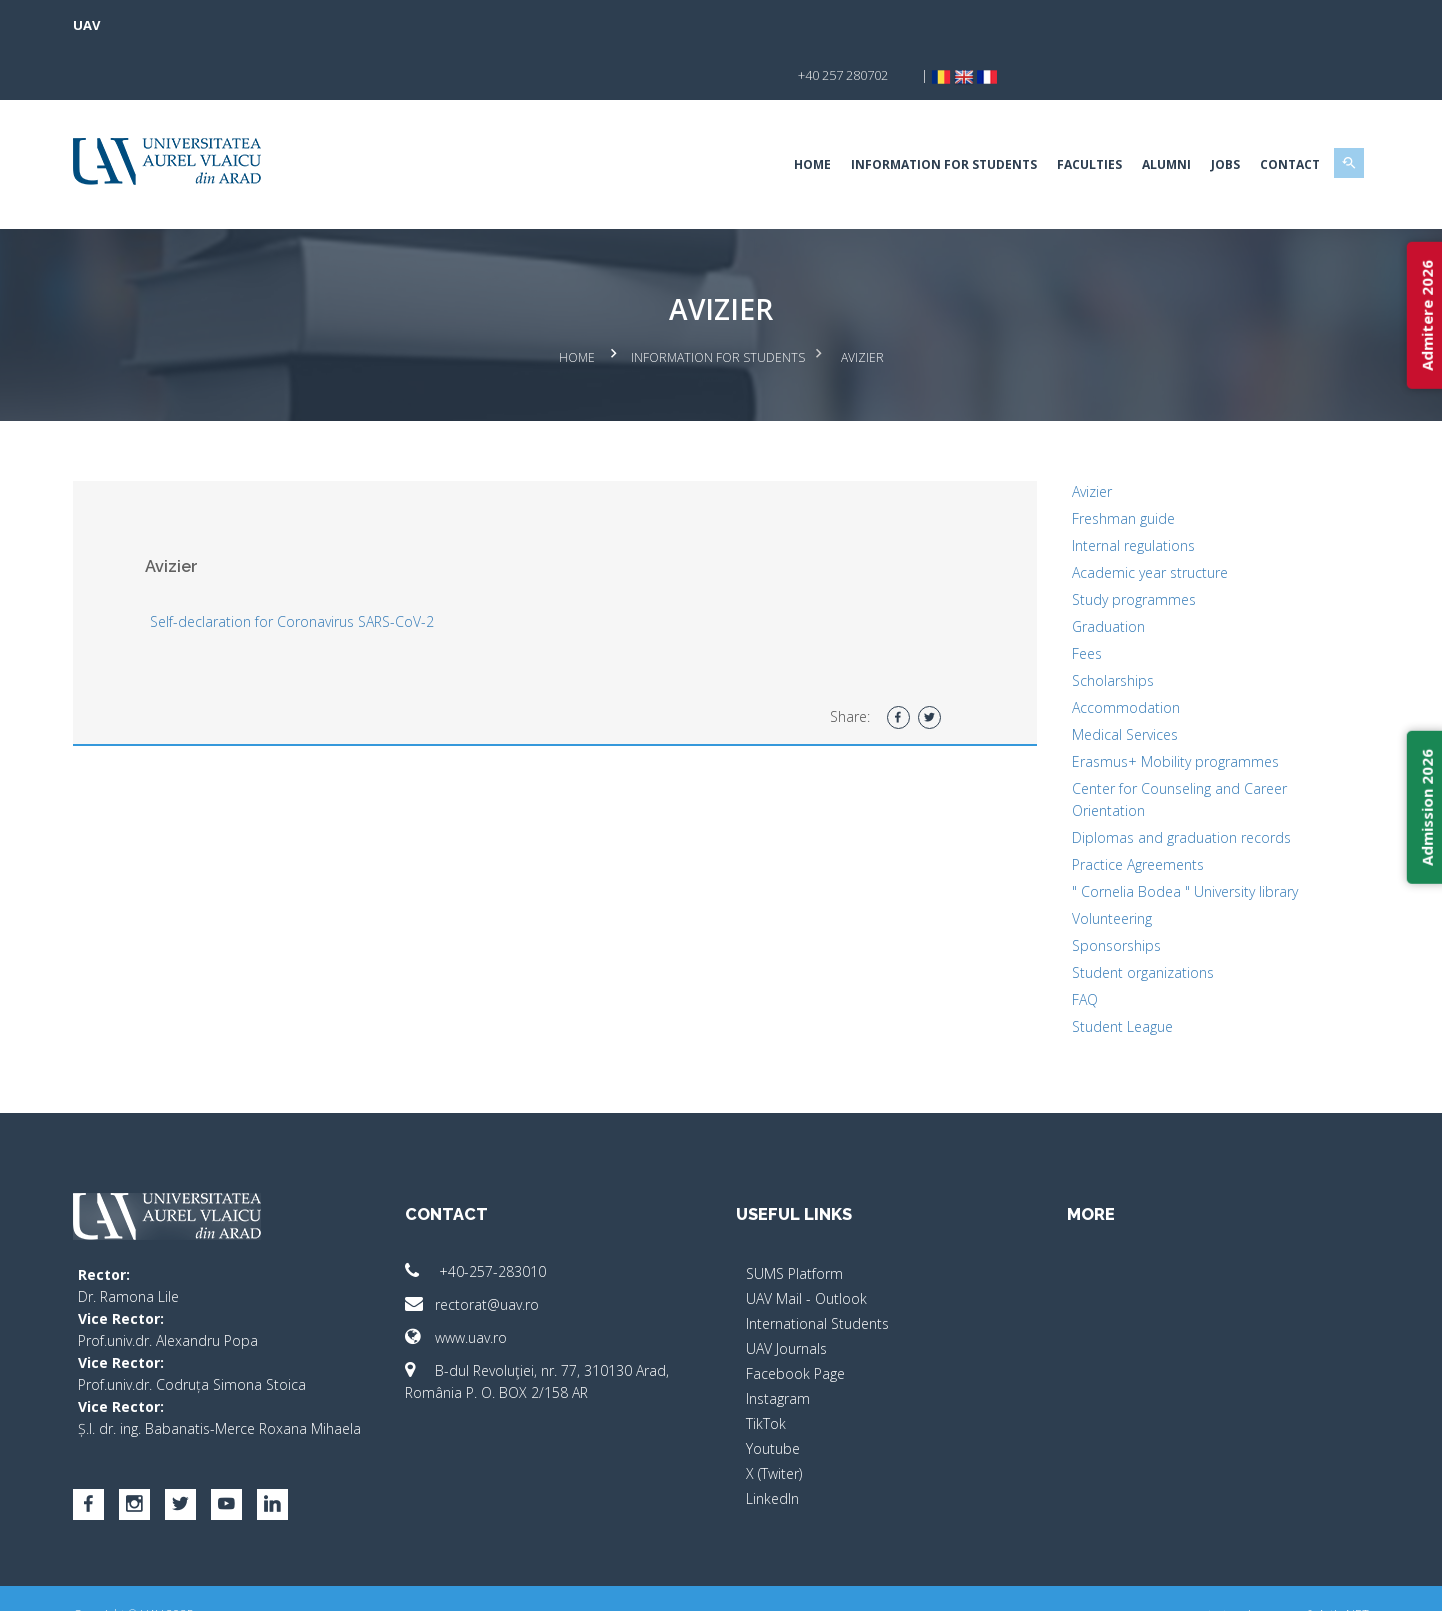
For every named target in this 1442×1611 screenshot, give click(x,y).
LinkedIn (772, 1444)
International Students (817, 1269)
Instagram (778, 1344)
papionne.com (1193, 1581)
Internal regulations (1102, 491)
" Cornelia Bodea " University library (1154, 837)
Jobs (1162, 114)
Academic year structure (1119, 518)
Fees (1056, 599)
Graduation (1077, 572)
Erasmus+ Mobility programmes (1144, 707)
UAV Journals (786, 1294)
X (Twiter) (774, 1419)
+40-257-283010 (506, 1217)
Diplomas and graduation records (1150, 783)
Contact (1227, 114)
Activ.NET (1280, 1581)
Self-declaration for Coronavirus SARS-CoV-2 (355, 567)
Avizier (1061, 437)
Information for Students (881, 114)
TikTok (766, 1369)
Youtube (773, 1394)
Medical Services (1094, 680)
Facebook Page (795, 1319)
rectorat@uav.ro (503, 1250)
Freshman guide (1092, 464)
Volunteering (1081, 864)
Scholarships (1082, 626)
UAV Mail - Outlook (806, 1244)
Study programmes (1103, 545)
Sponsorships (1085, 891)
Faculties (1026, 114)
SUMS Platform (794, 1219)
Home (749, 114)
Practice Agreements (1107, 810)
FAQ (1054, 945)
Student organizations (1112, 918)
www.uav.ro (487, 1283)
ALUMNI (1103, 114)
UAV (149, 25)
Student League (1091, 972)
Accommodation (1095, 653)
